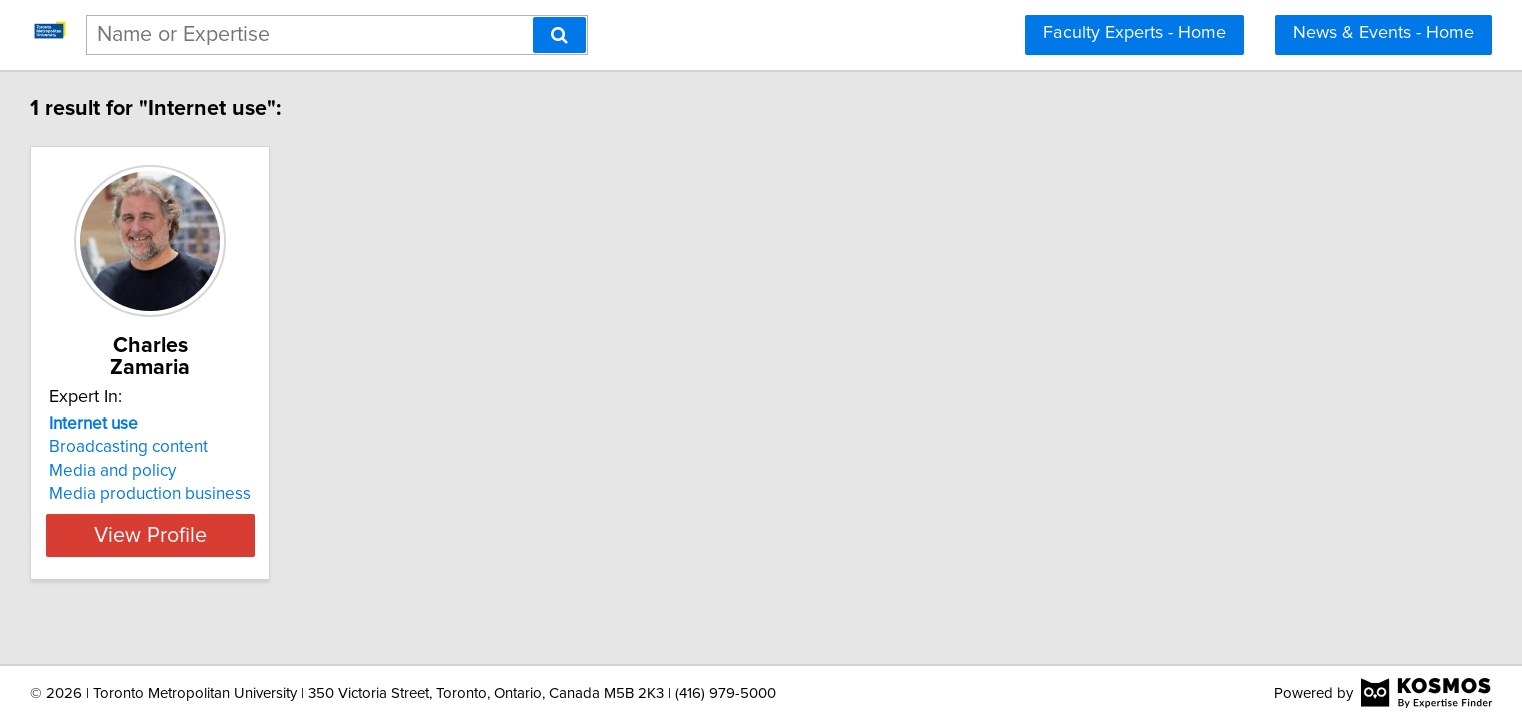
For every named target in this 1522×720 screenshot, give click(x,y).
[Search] (559, 35)
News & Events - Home (1383, 33)
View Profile (306, 513)
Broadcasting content (259, 425)
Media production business (281, 472)
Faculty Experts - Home (1134, 33)
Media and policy (243, 449)
